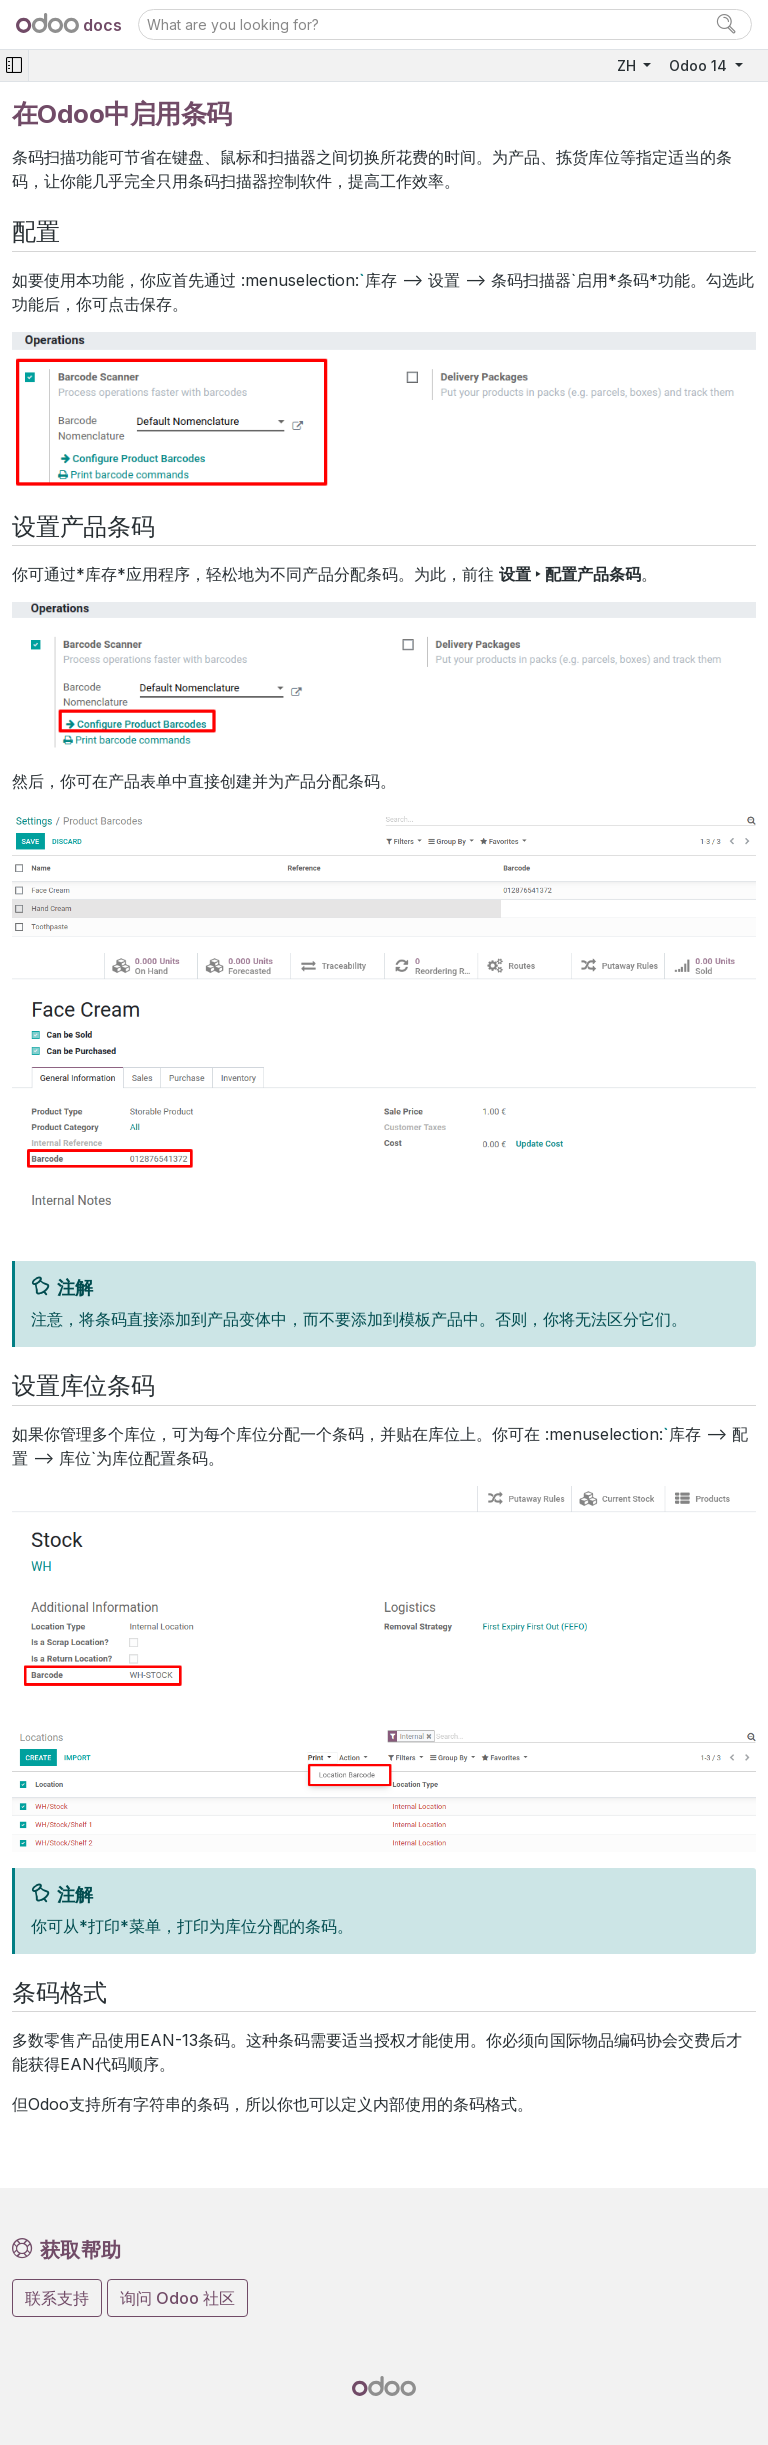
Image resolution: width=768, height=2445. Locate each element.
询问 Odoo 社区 (177, 2298)
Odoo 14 (700, 65)
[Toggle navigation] (14, 65)
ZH (628, 65)
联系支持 (57, 2298)
